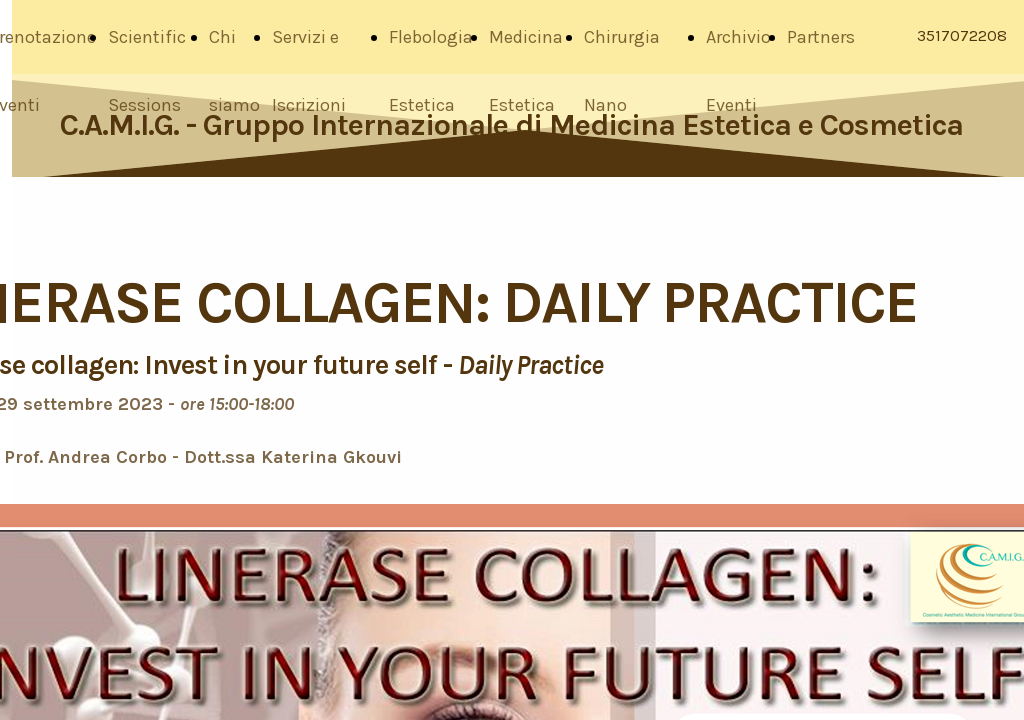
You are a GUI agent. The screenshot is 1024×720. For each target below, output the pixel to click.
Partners (821, 37)
